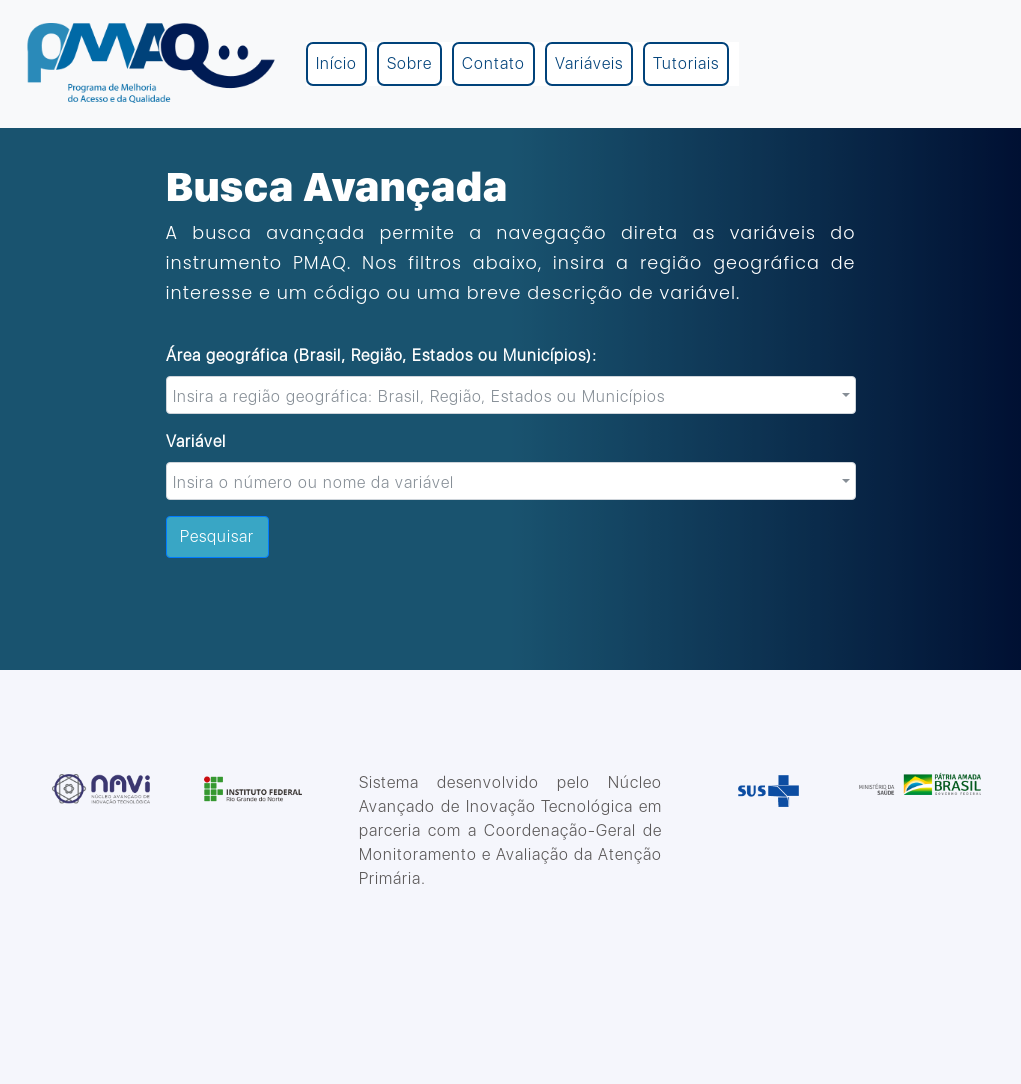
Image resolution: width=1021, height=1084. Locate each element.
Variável (196, 441)
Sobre (409, 63)
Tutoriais (686, 63)
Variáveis (589, 63)
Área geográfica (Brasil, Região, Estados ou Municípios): (381, 355)
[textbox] (505, 397)
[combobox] (511, 395)
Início (336, 63)
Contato (493, 63)
